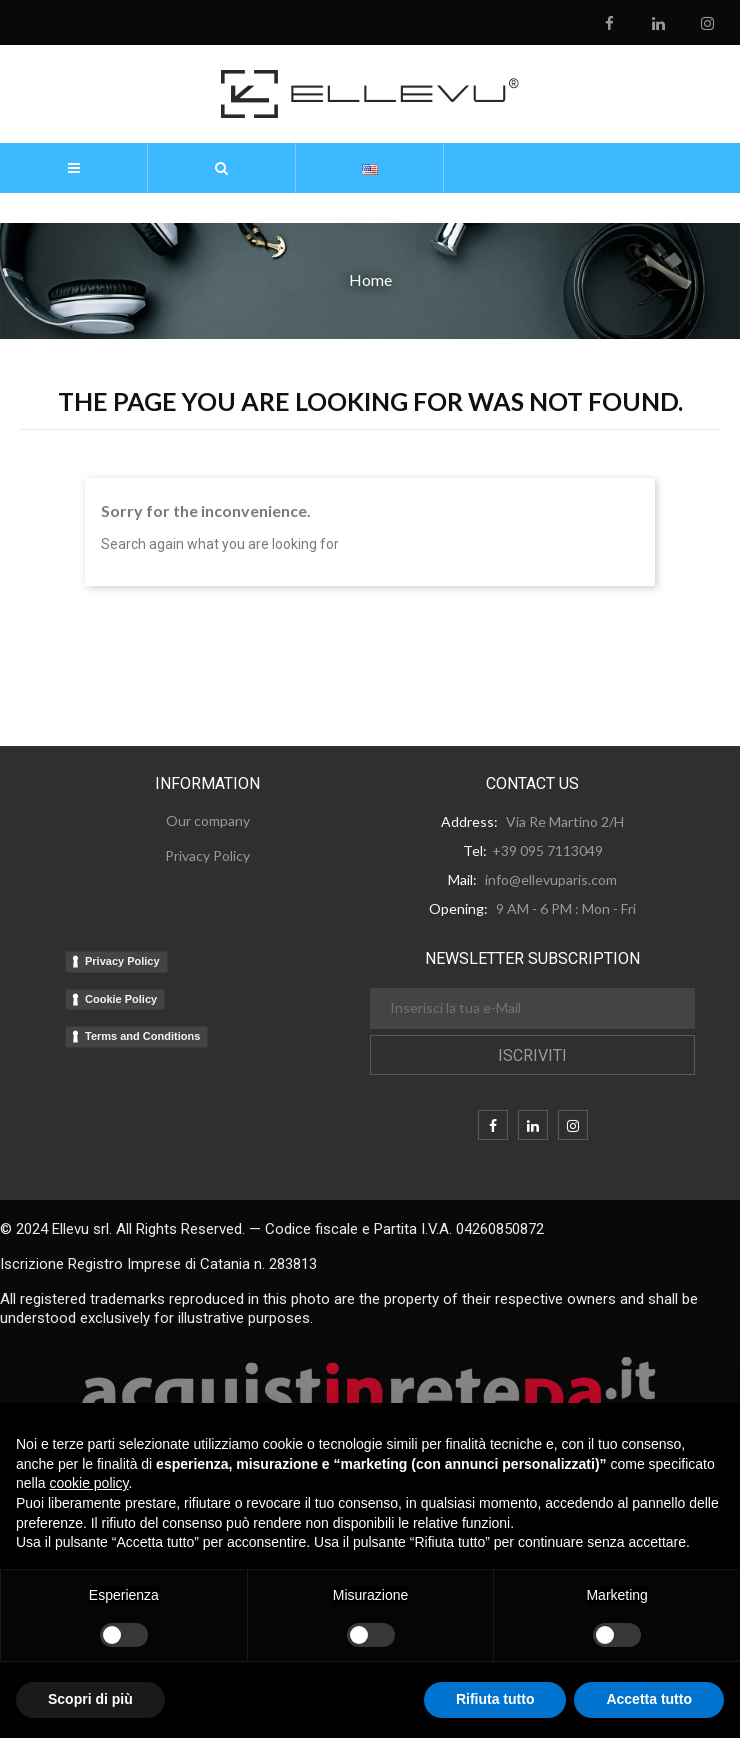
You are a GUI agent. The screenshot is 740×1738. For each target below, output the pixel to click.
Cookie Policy (121, 999)
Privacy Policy (122, 961)
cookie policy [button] (88, 1483)
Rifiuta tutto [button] (495, 1699)
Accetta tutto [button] (649, 1699)
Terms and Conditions (142, 1036)
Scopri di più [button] (90, 1699)
